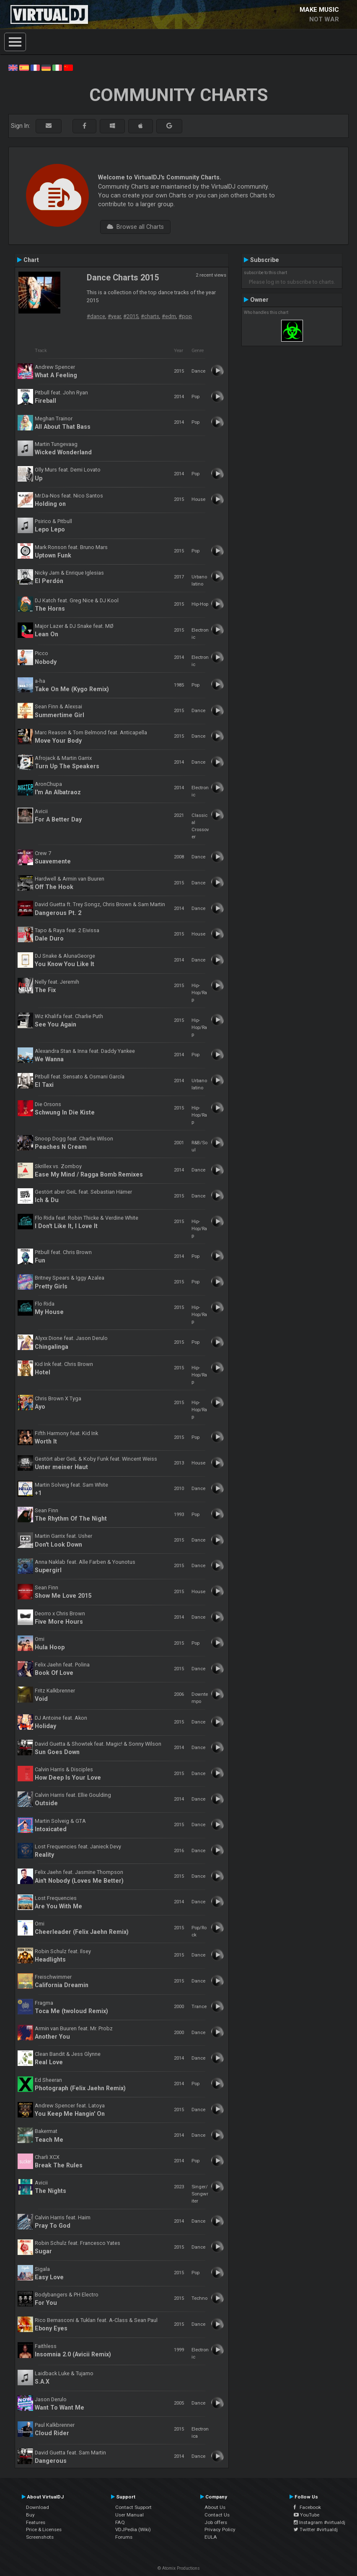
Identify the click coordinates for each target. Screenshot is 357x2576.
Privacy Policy (219, 2529)
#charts (150, 316)
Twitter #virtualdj (316, 2529)
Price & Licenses (44, 2529)
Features (35, 2522)
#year (114, 316)
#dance (96, 316)
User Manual (129, 2515)
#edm (169, 316)
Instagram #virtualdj (319, 2522)
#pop (185, 316)
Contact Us (217, 2515)
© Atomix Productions (179, 2568)
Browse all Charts (135, 226)
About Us (214, 2507)
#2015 (130, 316)
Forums (123, 2537)
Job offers (215, 2522)
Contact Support (133, 2507)
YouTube (306, 2515)
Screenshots (40, 2537)
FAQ (120, 2522)
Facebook (307, 2507)
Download (37, 2507)
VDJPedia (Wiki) (133, 2529)
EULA (210, 2537)
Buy (30, 2515)
